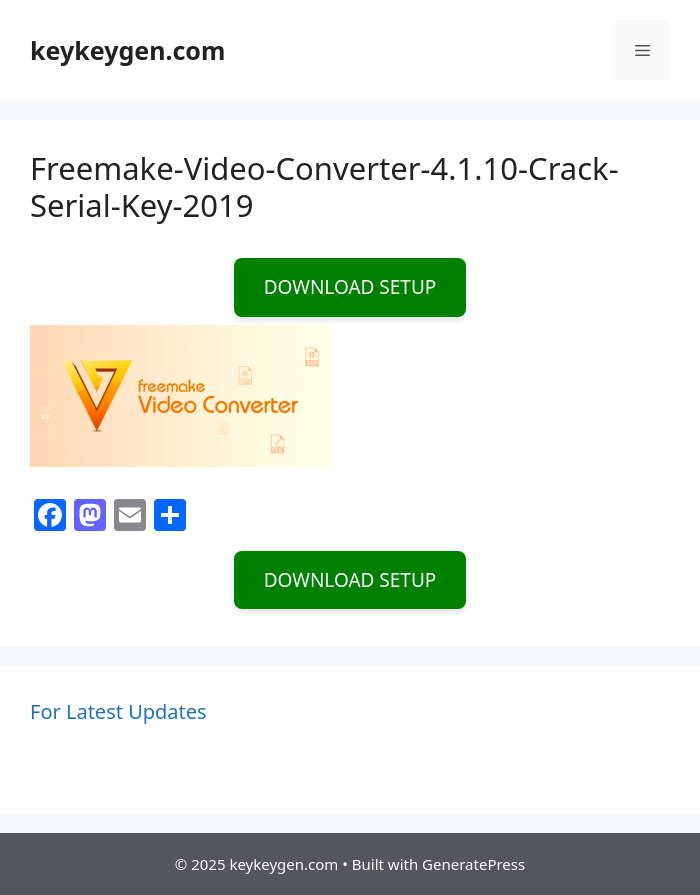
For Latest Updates (118, 711)
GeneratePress (473, 864)
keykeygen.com (127, 50)
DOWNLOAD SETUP (350, 287)
